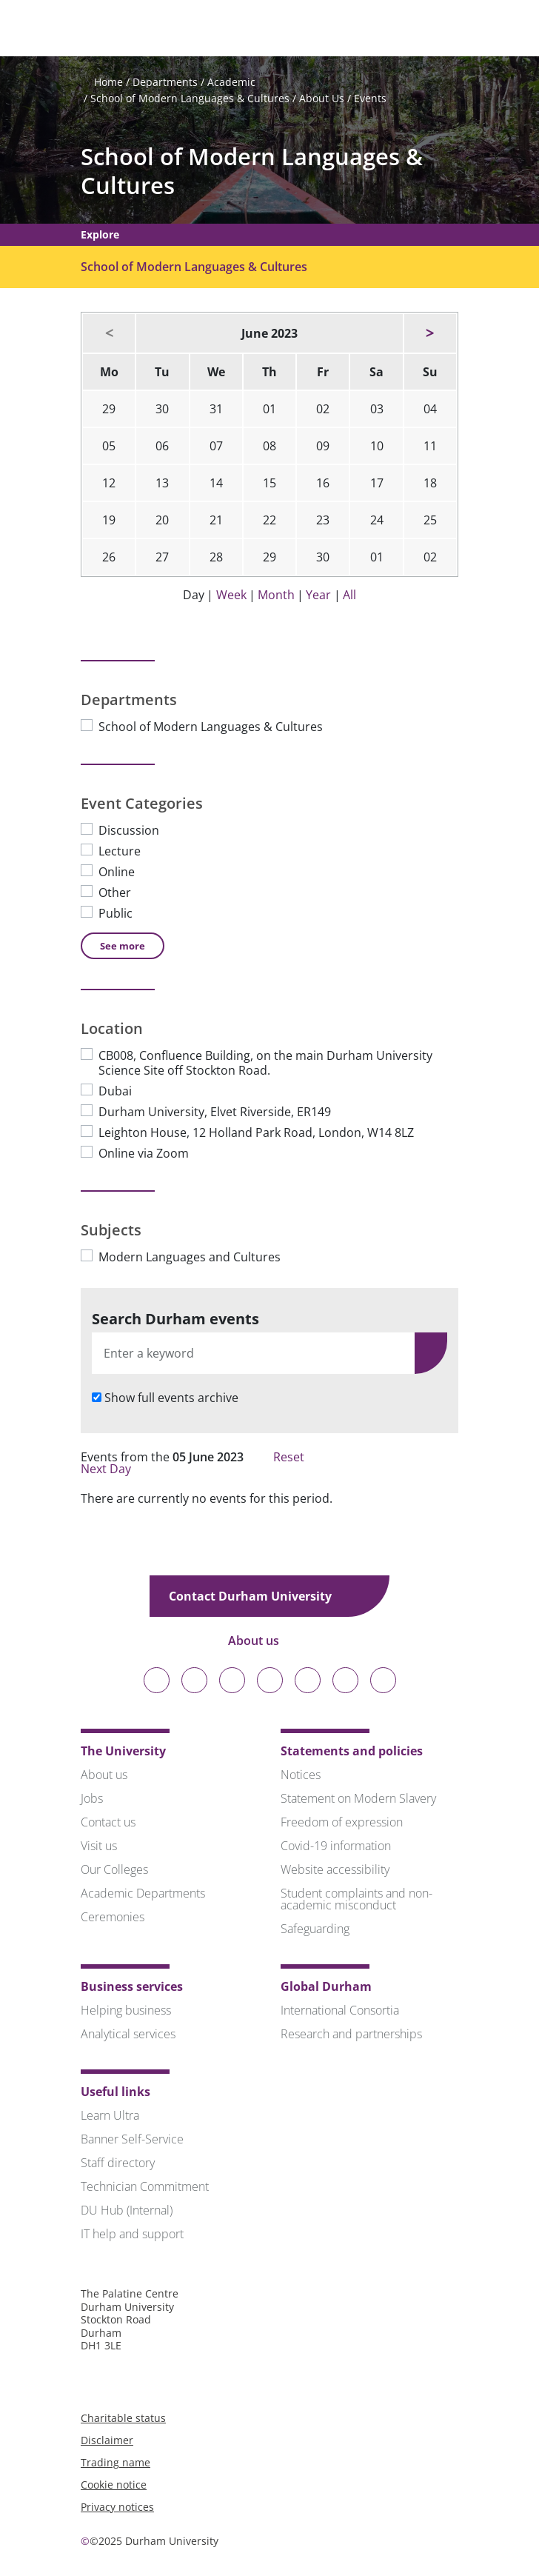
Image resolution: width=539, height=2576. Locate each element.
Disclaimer (107, 2440)
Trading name (115, 2462)
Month (276, 595)
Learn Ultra (110, 2115)
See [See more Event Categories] (122, 945)
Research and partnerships (351, 2034)
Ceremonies (112, 1917)
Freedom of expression (342, 1822)
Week (231, 595)
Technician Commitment (145, 2186)
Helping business (126, 2010)
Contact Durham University (260, 1596)
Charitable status (123, 2418)
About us (264, 1640)
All (349, 595)
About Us (321, 98)
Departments (165, 82)
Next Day (113, 1469)
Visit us (99, 1846)
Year (318, 595)
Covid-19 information (336, 1846)
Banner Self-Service (132, 2139)
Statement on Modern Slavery (358, 1798)
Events (370, 98)
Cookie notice (114, 2484)
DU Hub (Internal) (127, 2210)
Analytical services (128, 2034)
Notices (301, 1774)
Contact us (108, 1822)
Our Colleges (114, 1869)
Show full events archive (171, 1398)
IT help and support (132, 2234)
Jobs (92, 1798)
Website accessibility (335, 1869)
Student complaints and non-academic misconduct (356, 1899)
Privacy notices (117, 2507)
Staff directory (118, 2163)
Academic (231, 82)
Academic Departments (143, 1893)
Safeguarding (315, 1929)
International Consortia (340, 2010)
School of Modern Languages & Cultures (189, 98)
